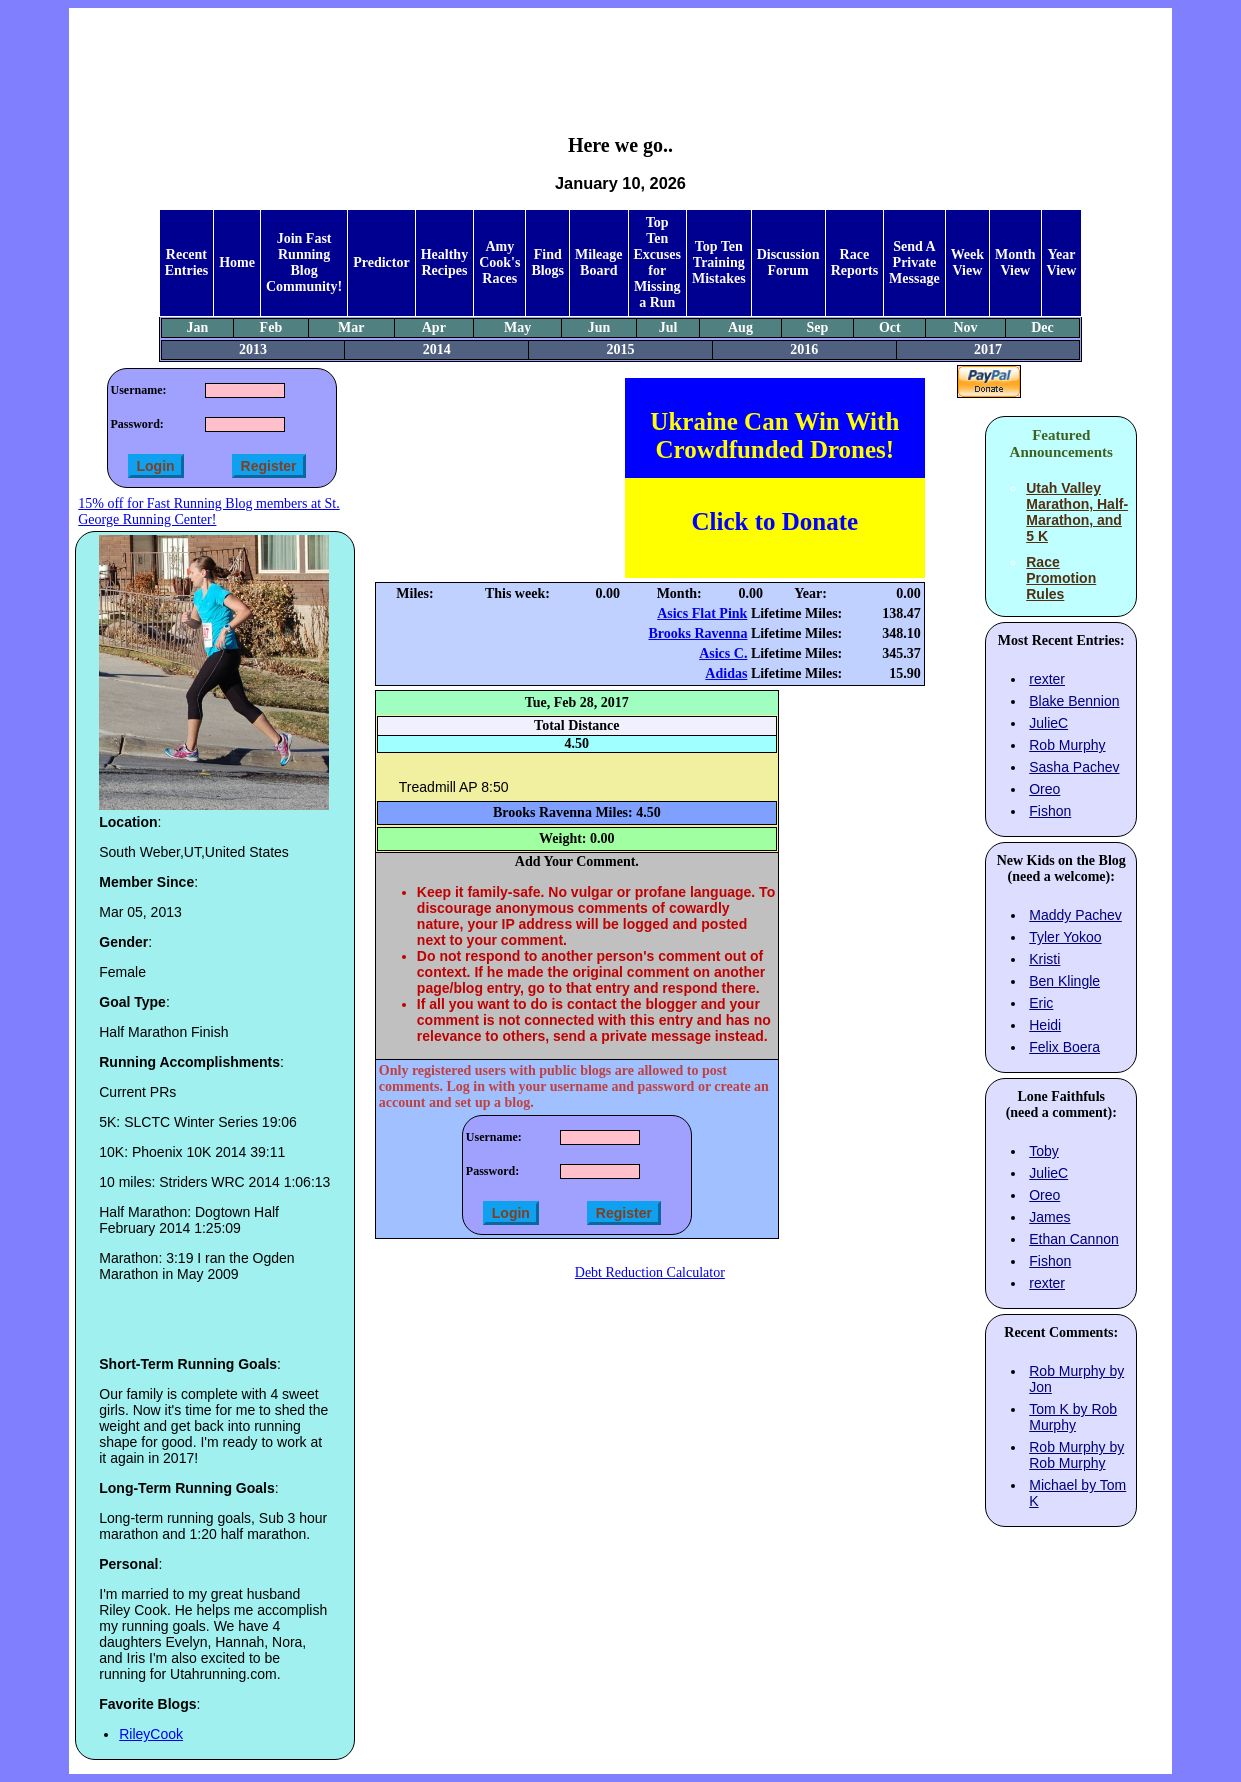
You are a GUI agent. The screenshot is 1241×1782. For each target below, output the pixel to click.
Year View (1062, 262)
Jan (197, 327)
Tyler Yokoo (1065, 937)
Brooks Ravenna (697, 633)
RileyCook (151, 1734)
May (517, 327)
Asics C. (723, 653)
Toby (1044, 1151)
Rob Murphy (1067, 745)
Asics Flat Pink (702, 613)
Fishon (1050, 811)
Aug (740, 327)
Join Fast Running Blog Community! (304, 262)
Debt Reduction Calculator (650, 1272)
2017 (988, 349)
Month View (1015, 262)
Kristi (1044, 959)
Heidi (1045, 1025)
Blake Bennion (1074, 701)
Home (237, 262)
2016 (804, 349)
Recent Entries (187, 262)
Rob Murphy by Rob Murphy (1076, 1455)
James (1049, 1217)
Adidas (726, 673)
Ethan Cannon (1074, 1239)
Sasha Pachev (1074, 767)
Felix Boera (1064, 1047)
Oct (890, 327)
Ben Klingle (1064, 981)
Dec (1042, 327)
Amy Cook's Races (499, 262)
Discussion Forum (788, 262)
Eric (1041, 1003)
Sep (818, 327)
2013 (253, 349)
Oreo (1044, 789)
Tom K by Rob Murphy (1073, 1417)
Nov (966, 327)
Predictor (381, 262)
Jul (668, 327)
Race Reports (854, 262)
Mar (351, 327)
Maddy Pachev (1075, 915)
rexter (1047, 679)
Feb (271, 327)
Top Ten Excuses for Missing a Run (657, 262)
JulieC (1048, 723)
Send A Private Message (914, 262)
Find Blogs (547, 262)
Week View (967, 262)
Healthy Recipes (444, 262)
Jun (599, 327)
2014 (437, 349)
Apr (434, 327)
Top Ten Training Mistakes (719, 262)
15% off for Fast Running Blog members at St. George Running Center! (208, 511)
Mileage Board (598, 262)
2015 (620, 349)
